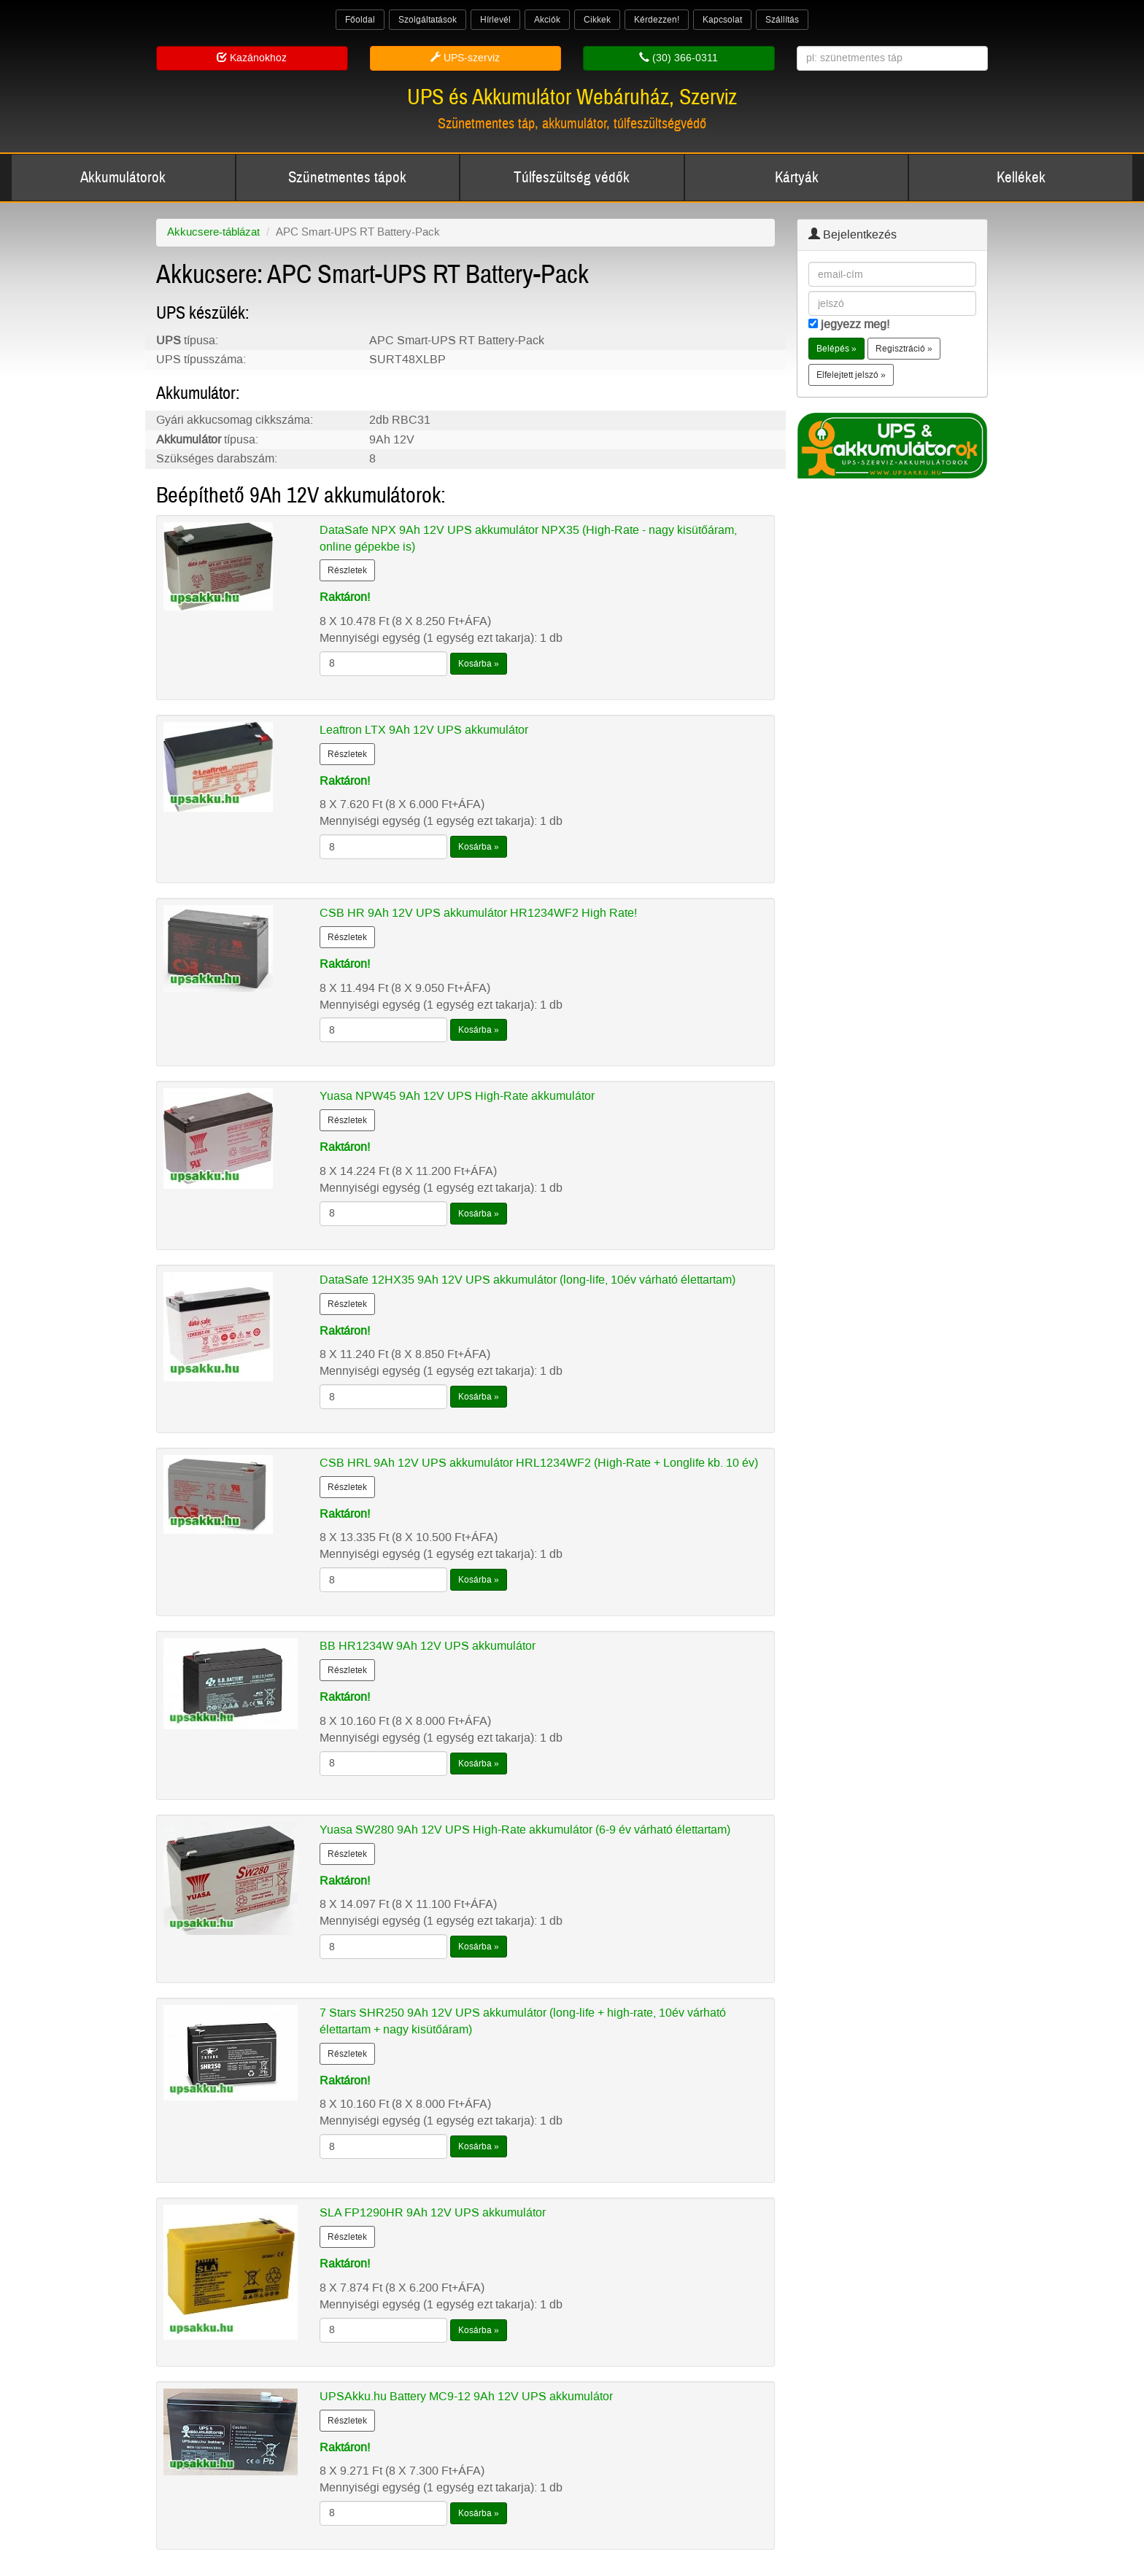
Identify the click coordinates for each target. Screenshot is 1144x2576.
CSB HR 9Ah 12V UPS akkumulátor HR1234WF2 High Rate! (478, 912)
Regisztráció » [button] (904, 348)
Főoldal (360, 20)
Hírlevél (495, 20)
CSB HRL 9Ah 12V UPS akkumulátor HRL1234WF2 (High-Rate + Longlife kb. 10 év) (539, 1462)
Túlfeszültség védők (572, 177)
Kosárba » (478, 664)
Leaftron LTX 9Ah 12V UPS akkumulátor (424, 729)
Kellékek (1021, 177)
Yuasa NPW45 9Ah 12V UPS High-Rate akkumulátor (457, 1095)
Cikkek (597, 20)
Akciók (547, 20)
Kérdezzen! (656, 20)
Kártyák (797, 177)
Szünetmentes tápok (347, 177)
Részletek (347, 570)
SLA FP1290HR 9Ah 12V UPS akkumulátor (433, 2212)
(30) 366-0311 (678, 58)
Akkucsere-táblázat (213, 232)
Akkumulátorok (123, 177)
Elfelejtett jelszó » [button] (851, 375)
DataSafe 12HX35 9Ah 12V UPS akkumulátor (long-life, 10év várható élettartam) (527, 1279)
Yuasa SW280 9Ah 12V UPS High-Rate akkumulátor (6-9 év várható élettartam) (525, 1829)
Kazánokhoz (252, 58)
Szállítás (782, 20)
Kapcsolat (722, 20)
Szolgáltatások (427, 20)
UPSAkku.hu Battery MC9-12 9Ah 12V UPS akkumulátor (466, 2396)
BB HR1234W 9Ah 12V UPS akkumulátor (428, 1645)
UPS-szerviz (465, 58)
